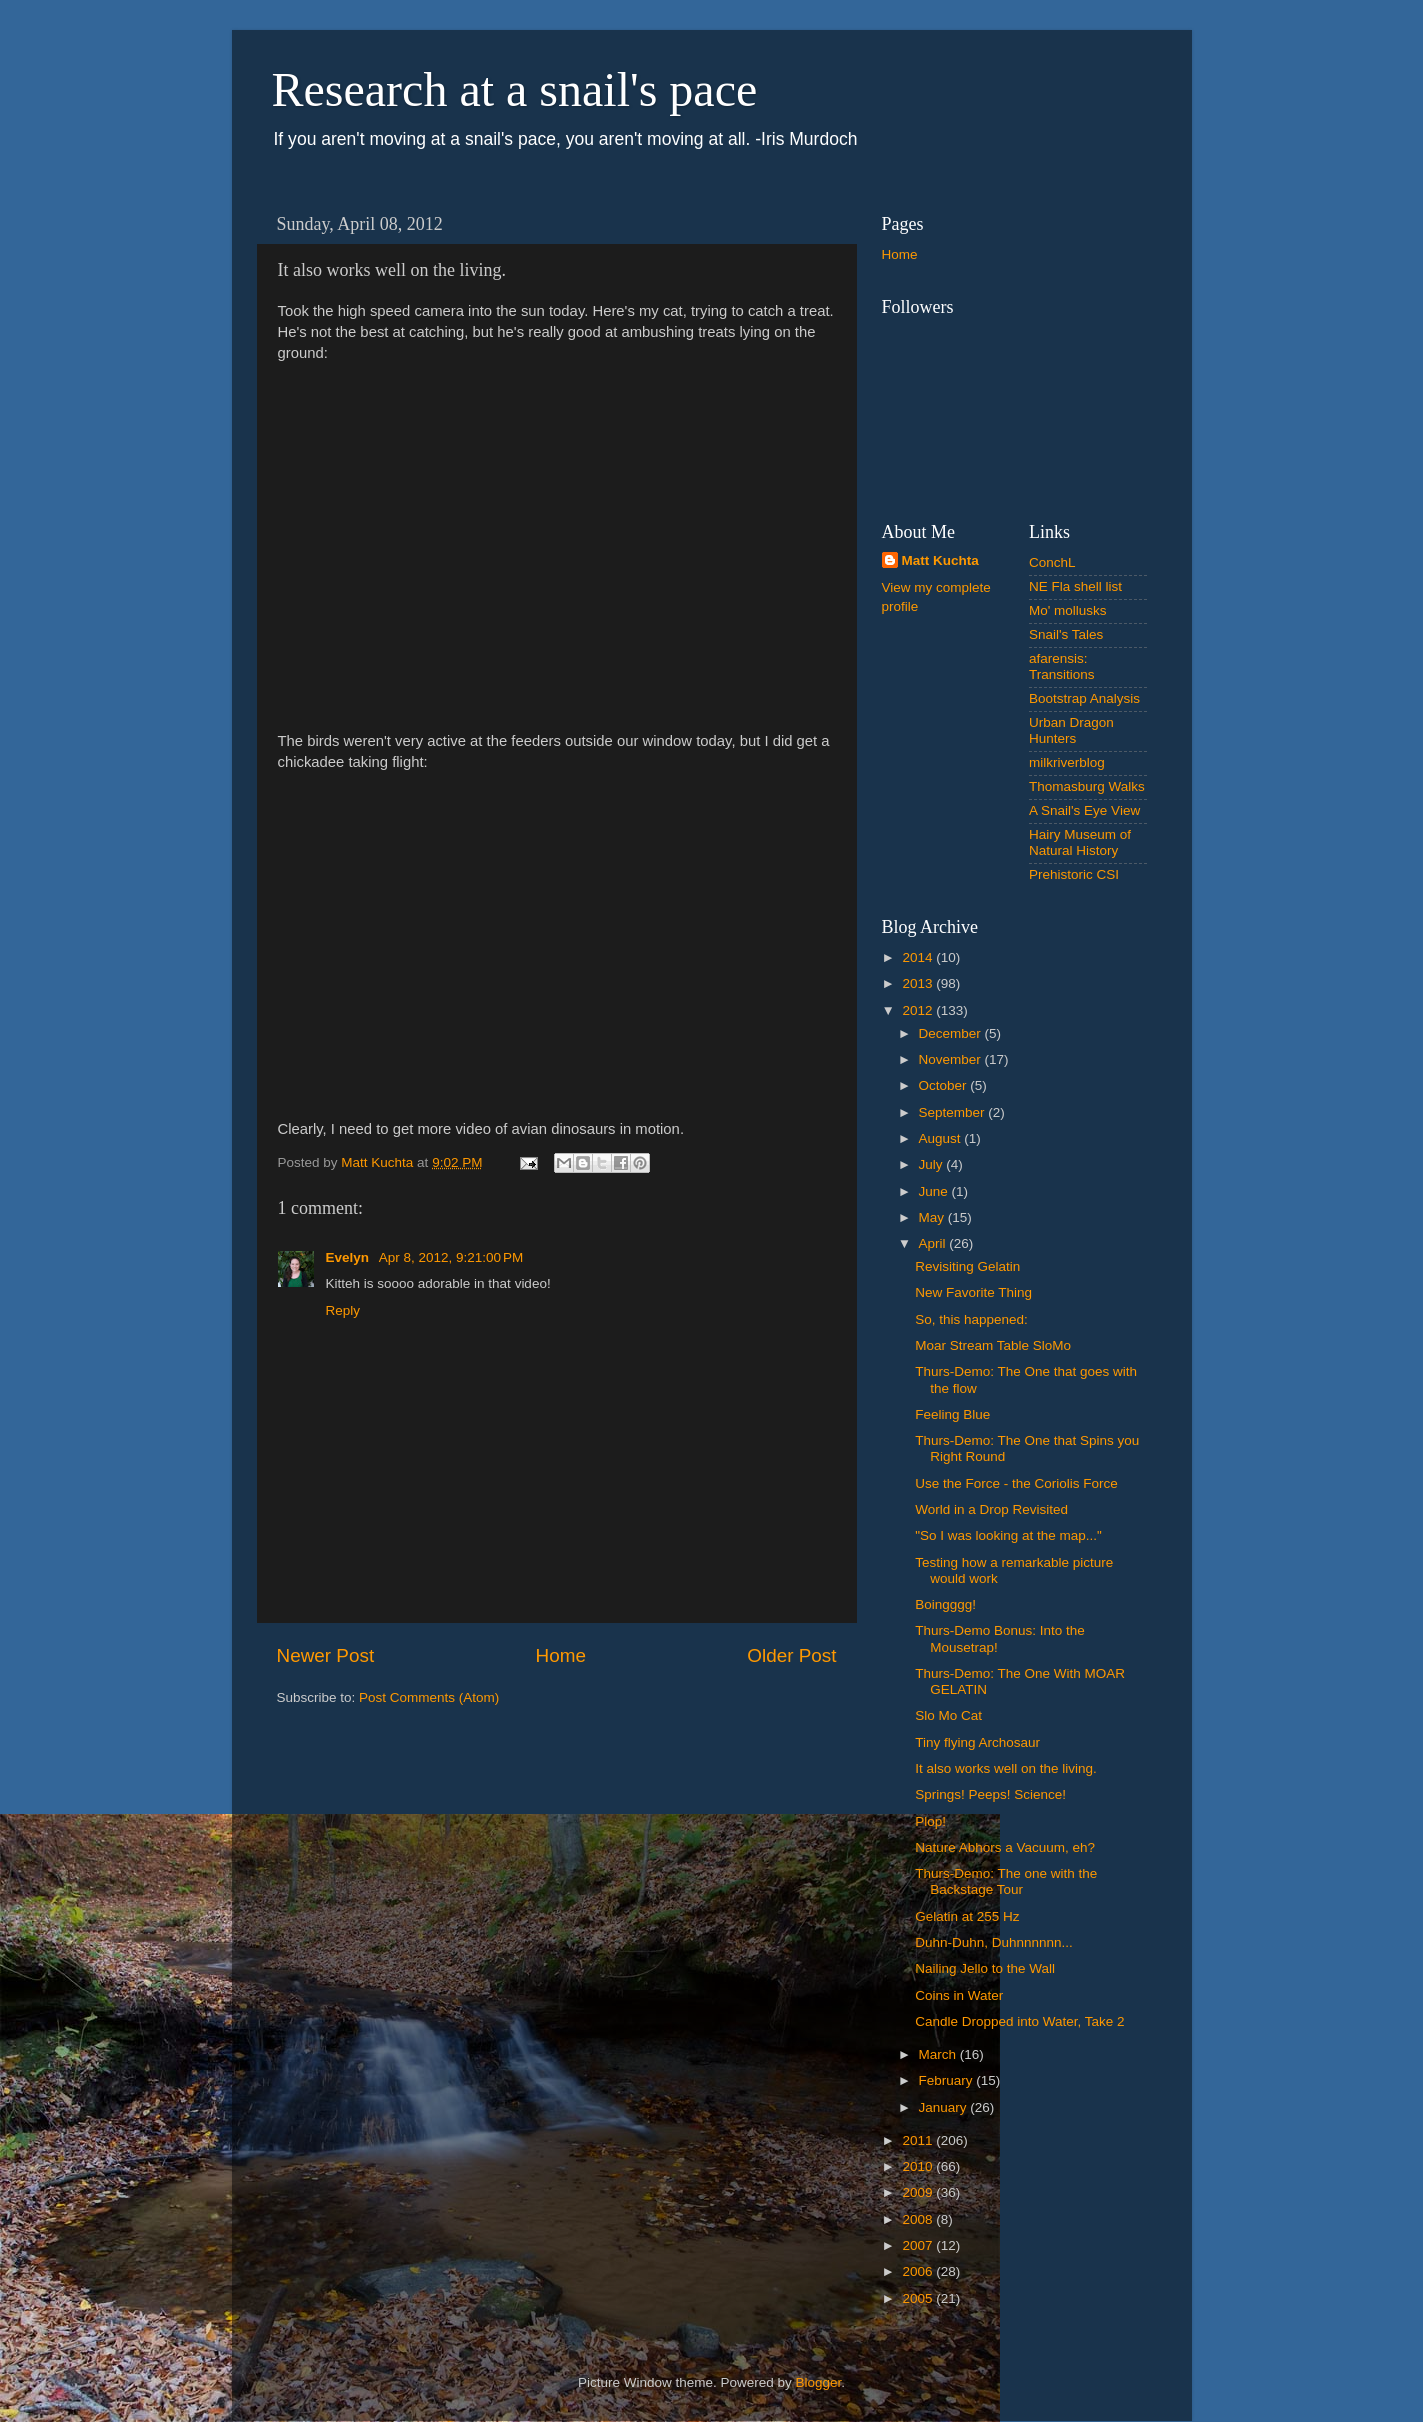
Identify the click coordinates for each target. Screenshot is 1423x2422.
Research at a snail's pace (515, 89)
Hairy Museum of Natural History (1080, 842)
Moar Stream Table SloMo (993, 1345)
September (954, 1112)
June (935, 1191)
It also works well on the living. (1006, 1768)
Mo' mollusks (1068, 610)
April (934, 1243)
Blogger (819, 2382)
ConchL (1052, 562)
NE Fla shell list (1075, 586)
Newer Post (326, 1655)
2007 (919, 2245)
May (933, 1217)
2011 (919, 2140)
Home (561, 1655)
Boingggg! (945, 1604)
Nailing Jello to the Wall (985, 1968)
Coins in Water (959, 1995)
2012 (919, 1010)
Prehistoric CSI (1074, 874)
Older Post (791, 1655)
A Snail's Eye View (1084, 810)
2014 (919, 957)
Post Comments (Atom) (429, 1697)
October (945, 1085)
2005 (919, 2298)
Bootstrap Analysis (1084, 698)
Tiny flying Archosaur (977, 1742)
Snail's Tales (1066, 634)
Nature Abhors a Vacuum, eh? (1005, 1847)
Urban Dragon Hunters (1071, 730)
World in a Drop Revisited (991, 1509)
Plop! (930, 1821)
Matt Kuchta (940, 560)
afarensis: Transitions (1062, 666)
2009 (919, 2192)
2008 (919, 2219)
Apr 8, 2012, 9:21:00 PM (451, 1257)
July (933, 1164)
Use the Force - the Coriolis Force (1016, 1483)
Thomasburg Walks (1087, 786)
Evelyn (349, 1257)
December (952, 1033)
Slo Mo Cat (948, 1715)
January (945, 2107)
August (942, 1138)
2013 (919, 983)
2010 (919, 2166)
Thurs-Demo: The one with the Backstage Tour (1006, 1881)
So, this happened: (971, 1319)
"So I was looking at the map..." (1008, 1535)
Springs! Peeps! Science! (990, 1794)
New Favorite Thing (973, 1292)
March (939, 2054)
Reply (343, 1310)
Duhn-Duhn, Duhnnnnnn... (994, 1942)
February (948, 2080)
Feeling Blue (952, 1414)
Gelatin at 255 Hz (967, 1916)
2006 (919, 2271)
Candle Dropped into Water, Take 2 (1019, 2021)
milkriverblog (1067, 762)
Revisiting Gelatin (967, 1266)
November (952, 1059)
